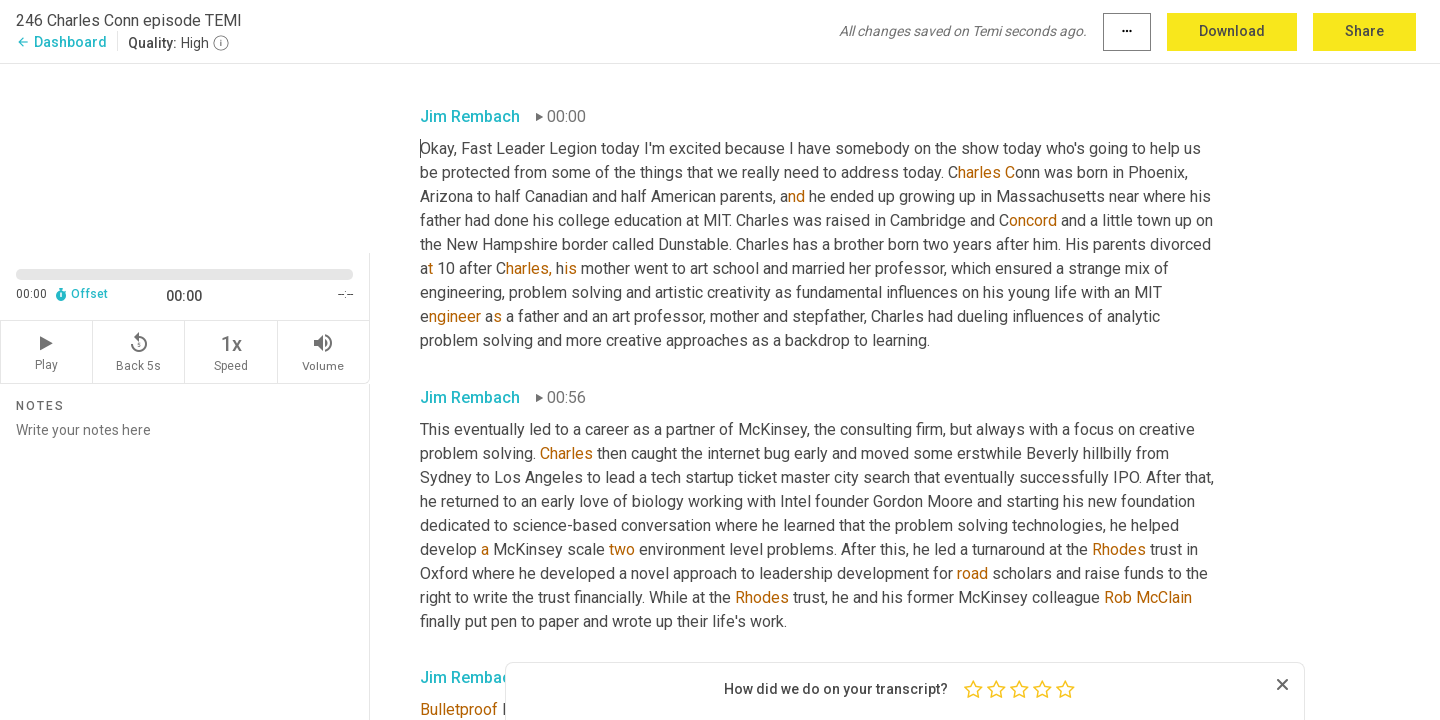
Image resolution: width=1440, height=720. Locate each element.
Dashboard (61, 42)
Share (1364, 31)
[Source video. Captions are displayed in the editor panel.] (185, 156)
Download (1232, 31)
